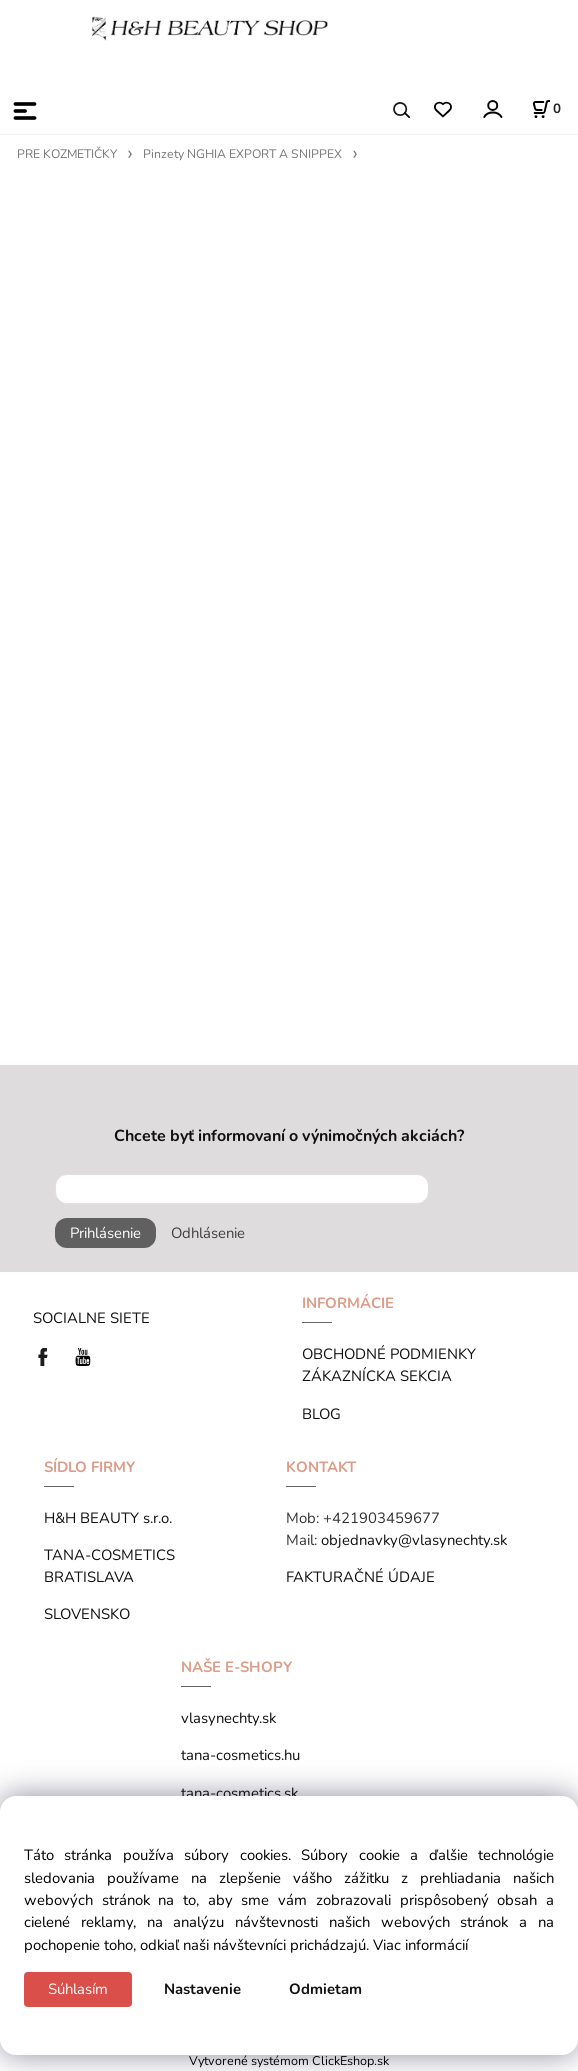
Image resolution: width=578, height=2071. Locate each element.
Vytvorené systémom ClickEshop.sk (289, 2060)
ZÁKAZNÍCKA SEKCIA (381, 1376)
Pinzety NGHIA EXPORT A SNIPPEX (242, 154)
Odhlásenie (208, 1233)
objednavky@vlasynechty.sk (414, 1540)
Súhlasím (78, 1989)
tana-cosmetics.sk (239, 1793)
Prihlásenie (105, 1233)
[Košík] (546, 109)
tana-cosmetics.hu (240, 1755)
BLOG (321, 1414)
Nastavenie (202, 1989)
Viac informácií (420, 1945)
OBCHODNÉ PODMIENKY (389, 1354)
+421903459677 (381, 1518)
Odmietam (325, 1989)
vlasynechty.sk (228, 1718)
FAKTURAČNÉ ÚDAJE (360, 1577)
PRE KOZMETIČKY (67, 154)
